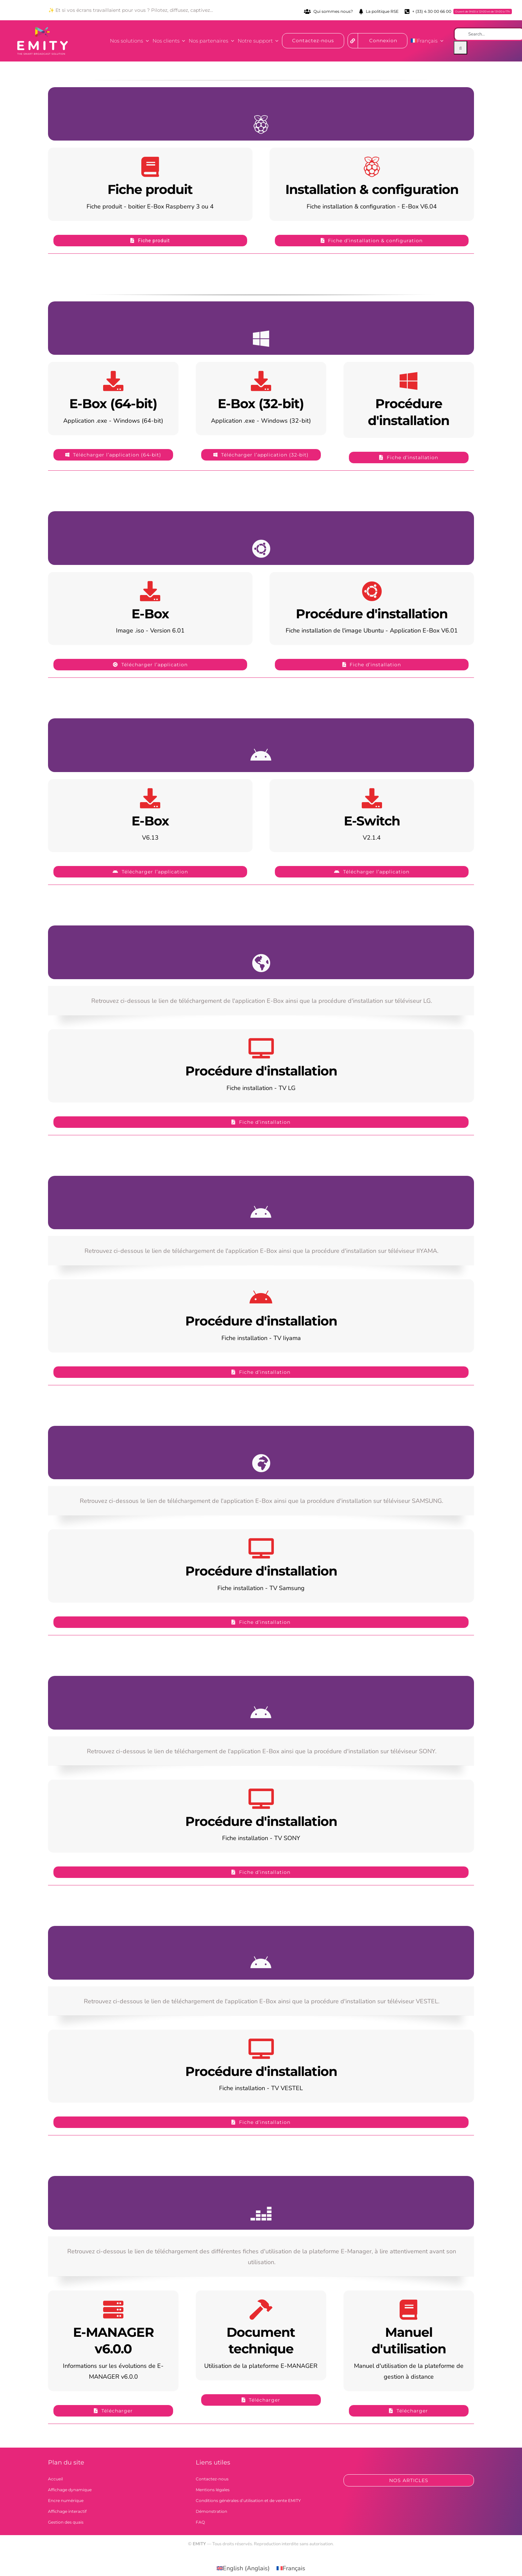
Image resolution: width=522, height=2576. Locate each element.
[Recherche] (460, 47)
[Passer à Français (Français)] (291, 2568)
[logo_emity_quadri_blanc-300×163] (42, 30)
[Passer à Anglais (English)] (243, 2568)
